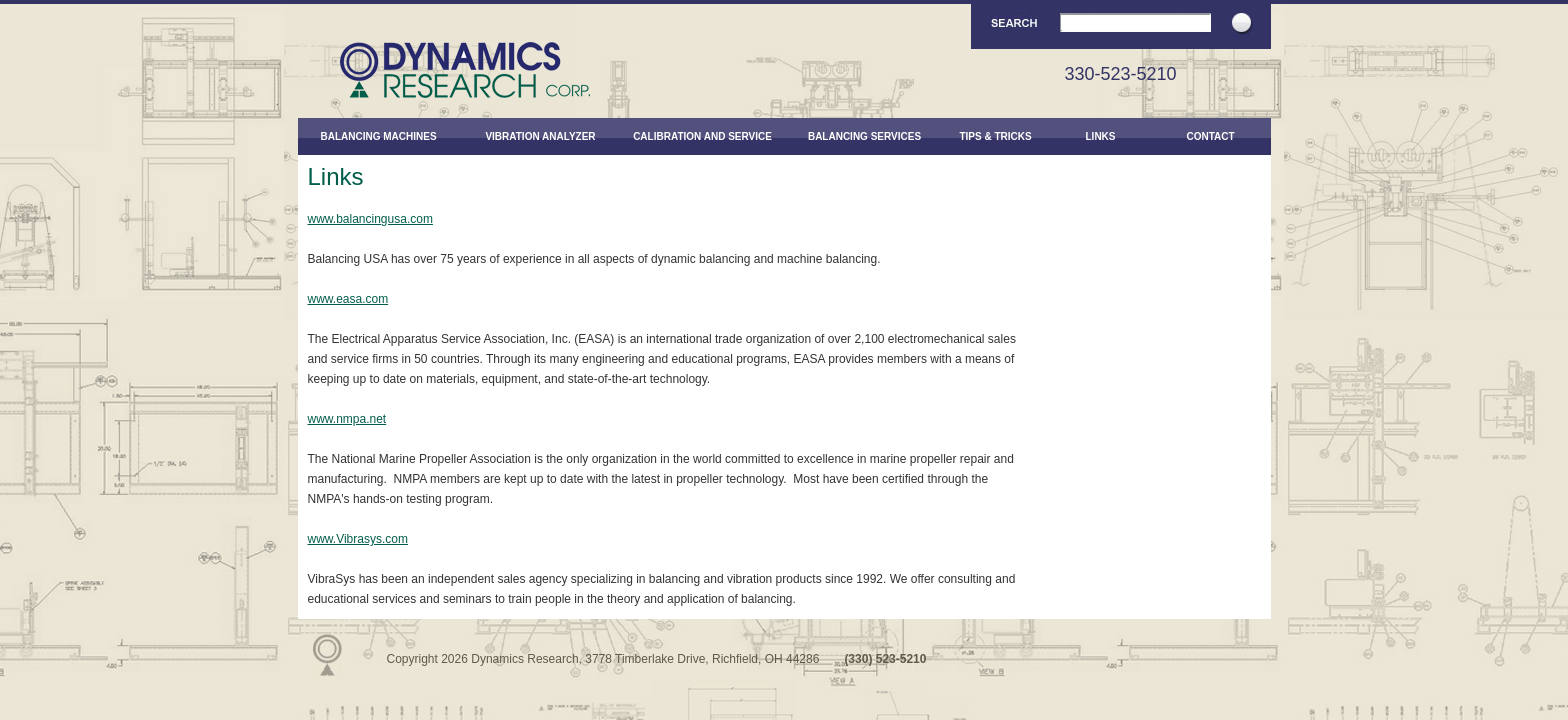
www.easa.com (348, 299)
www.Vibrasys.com (358, 539)
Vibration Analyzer (540, 136)
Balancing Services (864, 136)
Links (1101, 136)
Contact (1210, 136)
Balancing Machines (378, 136)
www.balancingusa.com (370, 219)
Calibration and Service (702, 136)
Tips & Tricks (995, 136)
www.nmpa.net (347, 419)
